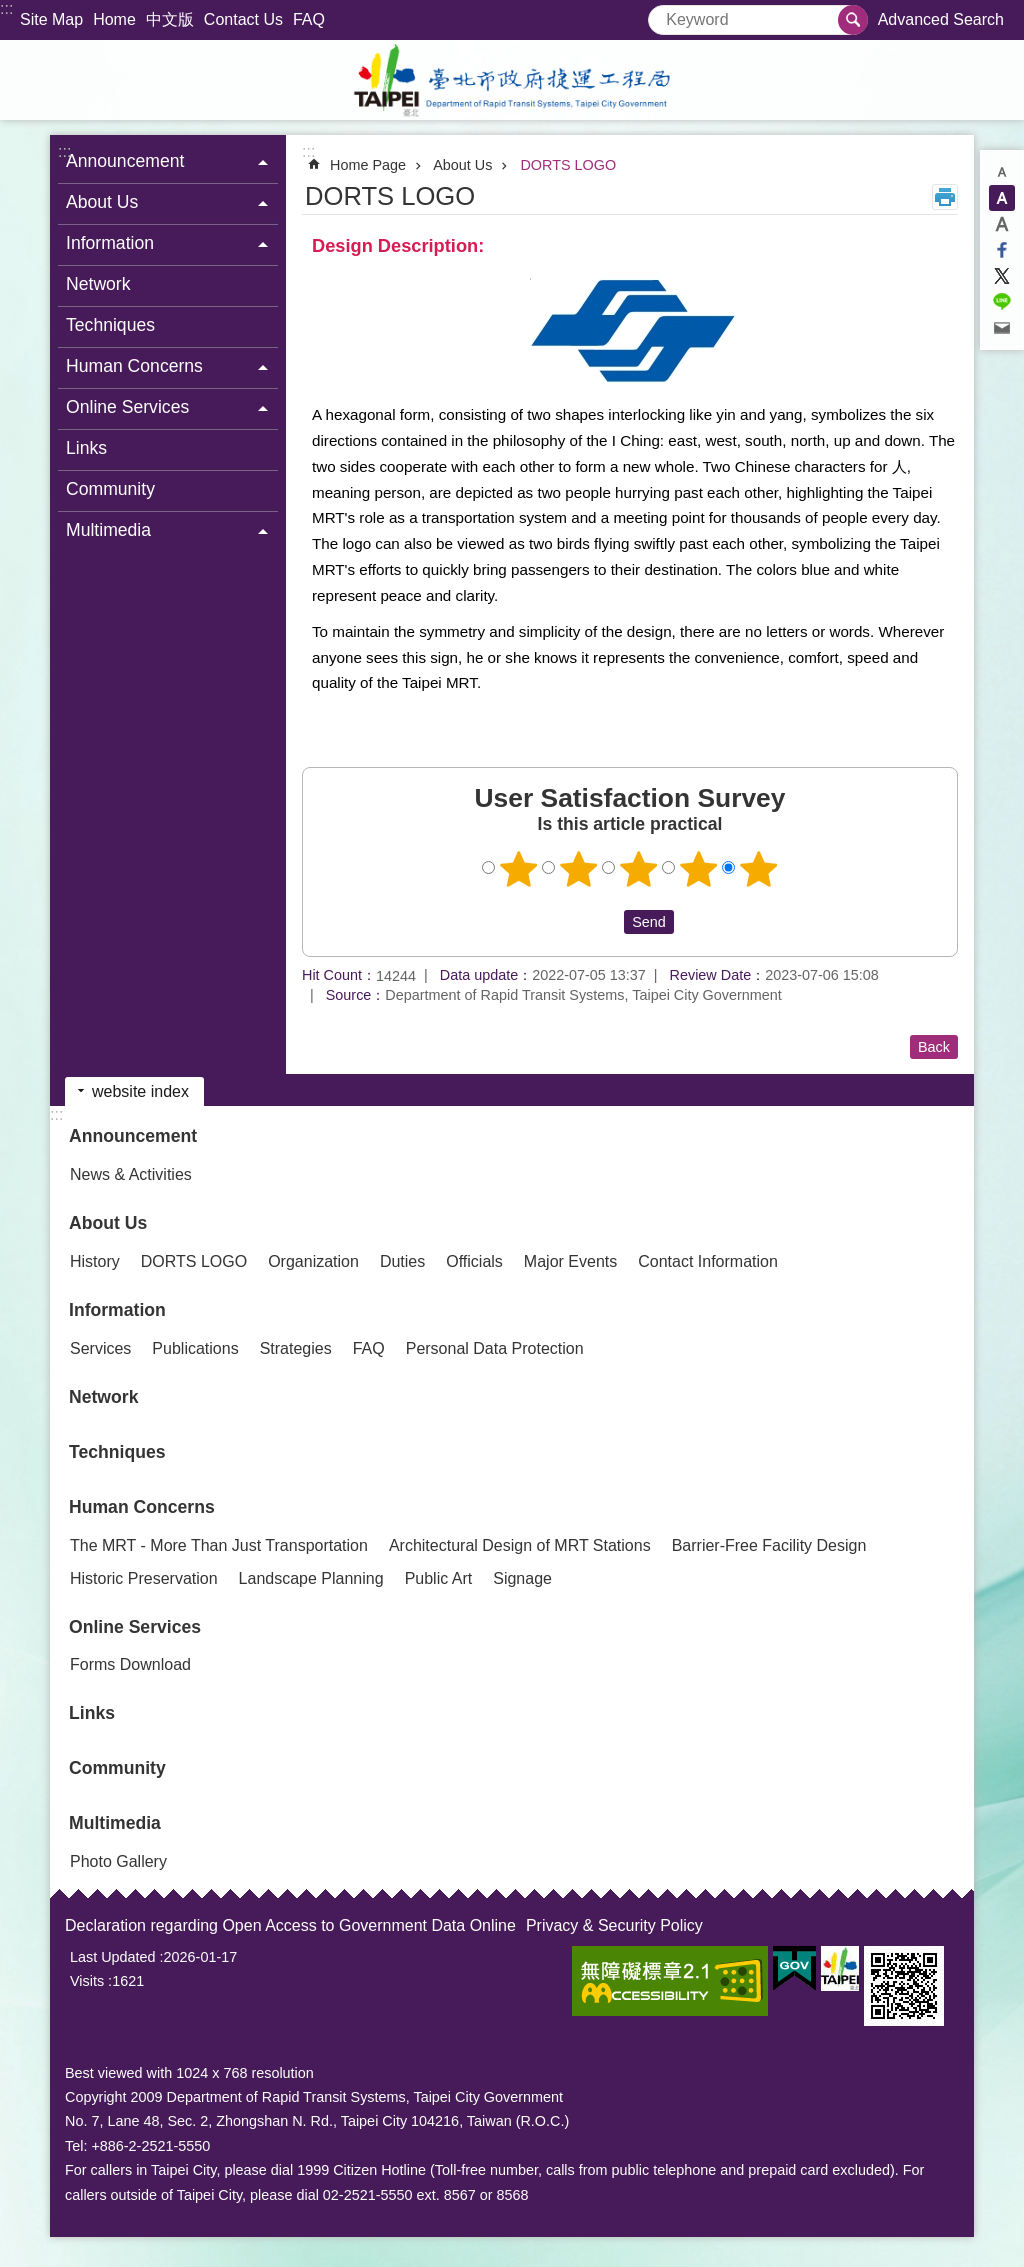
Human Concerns (142, 1507)
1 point (519, 869)
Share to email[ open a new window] (1002, 328)
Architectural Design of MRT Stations (520, 1545)
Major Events (570, 1261)
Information (117, 1310)
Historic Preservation (144, 1578)
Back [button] (934, 1047)
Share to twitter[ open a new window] (1002, 276)
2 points (579, 869)
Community (110, 489)
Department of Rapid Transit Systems (512, 80)
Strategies (296, 1348)
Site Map (51, 19)
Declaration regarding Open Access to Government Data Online (290, 1925)
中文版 (170, 19)
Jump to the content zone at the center (10, 10)
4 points (699, 869)
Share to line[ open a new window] (1002, 302)
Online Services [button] (127, 407)
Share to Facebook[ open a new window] (1002, 250)
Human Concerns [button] (134, 366)
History (95, 1261)
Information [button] (110, 243)
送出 (605, 922)
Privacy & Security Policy (614, 1925)
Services (100, 1348)
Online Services (135, 1627)
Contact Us (243, 19)
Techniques (110, 325)
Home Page (368, 165)
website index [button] (140, 1091)
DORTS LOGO (568, 165)
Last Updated (113, 1957)
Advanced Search (941, 19)
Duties (402, 1261)
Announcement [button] (125, 161)
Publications (195, 1348)
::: (6, 8)
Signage (522, 1578)
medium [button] (1002, 198)
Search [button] (853, 20)
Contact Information (708, 1261)
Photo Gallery (118, 1861)
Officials (474, 1261)
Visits (87, 1981)
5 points (759, 869)
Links (86, 448)
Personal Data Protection (495, 1348)
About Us (462, 165)
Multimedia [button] (108, 530)
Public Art (439, 1578)
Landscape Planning (311, 1578)
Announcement (133, 1136)
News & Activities (131, 1174)
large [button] (1002, 224)
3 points (639, 869)
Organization (313, 1261)
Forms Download (130, 1664)
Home (114, 19)
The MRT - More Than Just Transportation (219, 1545)
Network (98, 284)
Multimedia (115, 1823)
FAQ (309, 19)
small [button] (1002, 172)
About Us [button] (102, 202)
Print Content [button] (945, 197)
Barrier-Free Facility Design (769, 1545)
